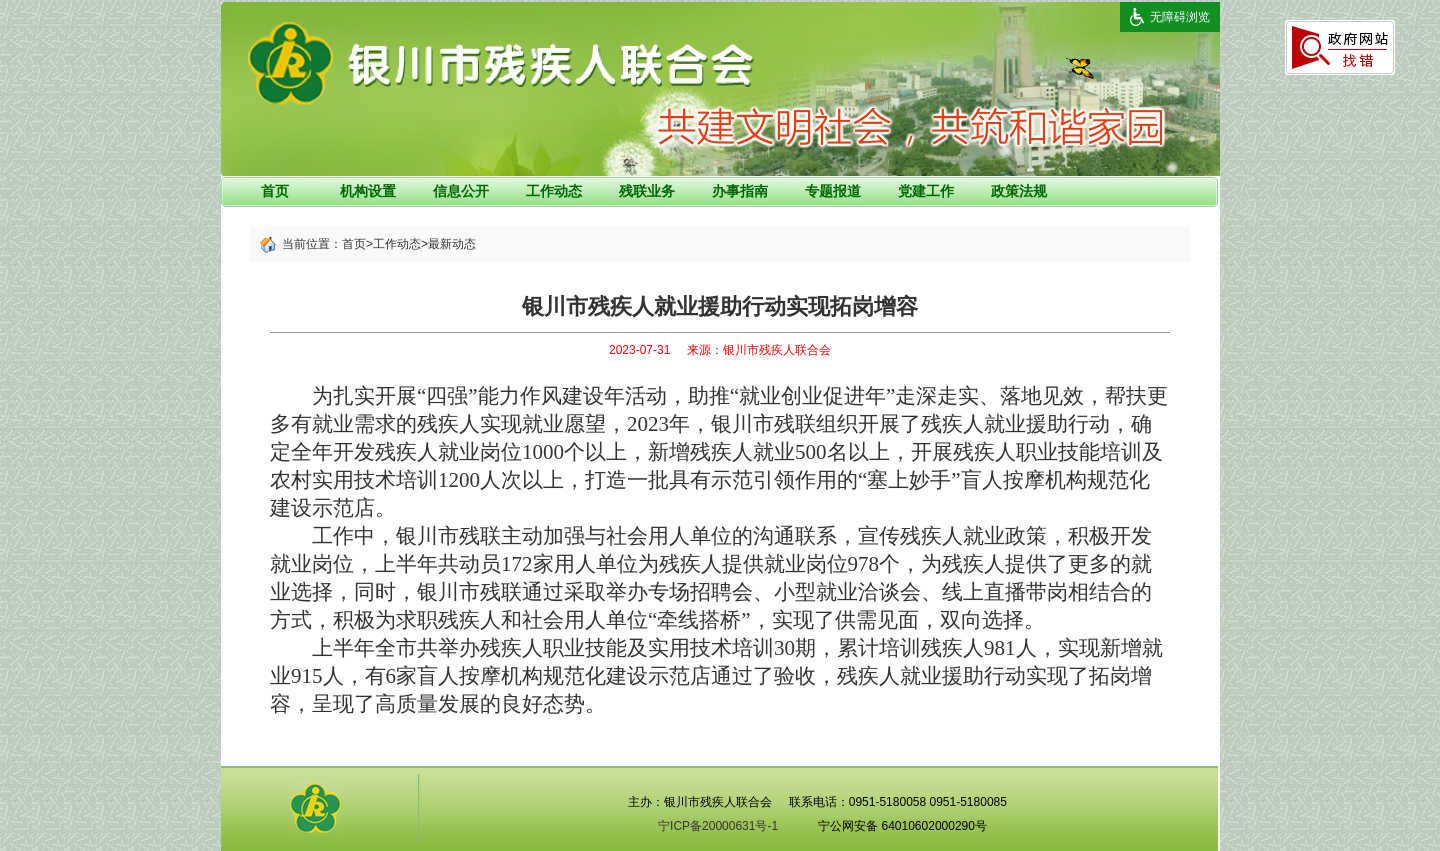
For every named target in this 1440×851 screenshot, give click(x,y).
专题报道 (833, 191)
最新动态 (452, 244)
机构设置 (368, 191)
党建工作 (926, 191)
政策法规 (1019, 191)
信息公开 (461, 191)
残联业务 (647, 191)
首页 (275, 191)
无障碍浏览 (1180, 17)
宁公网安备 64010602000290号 (902, 826)
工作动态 (554, 191)
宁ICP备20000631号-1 (718, 826)
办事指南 (740, 191)
